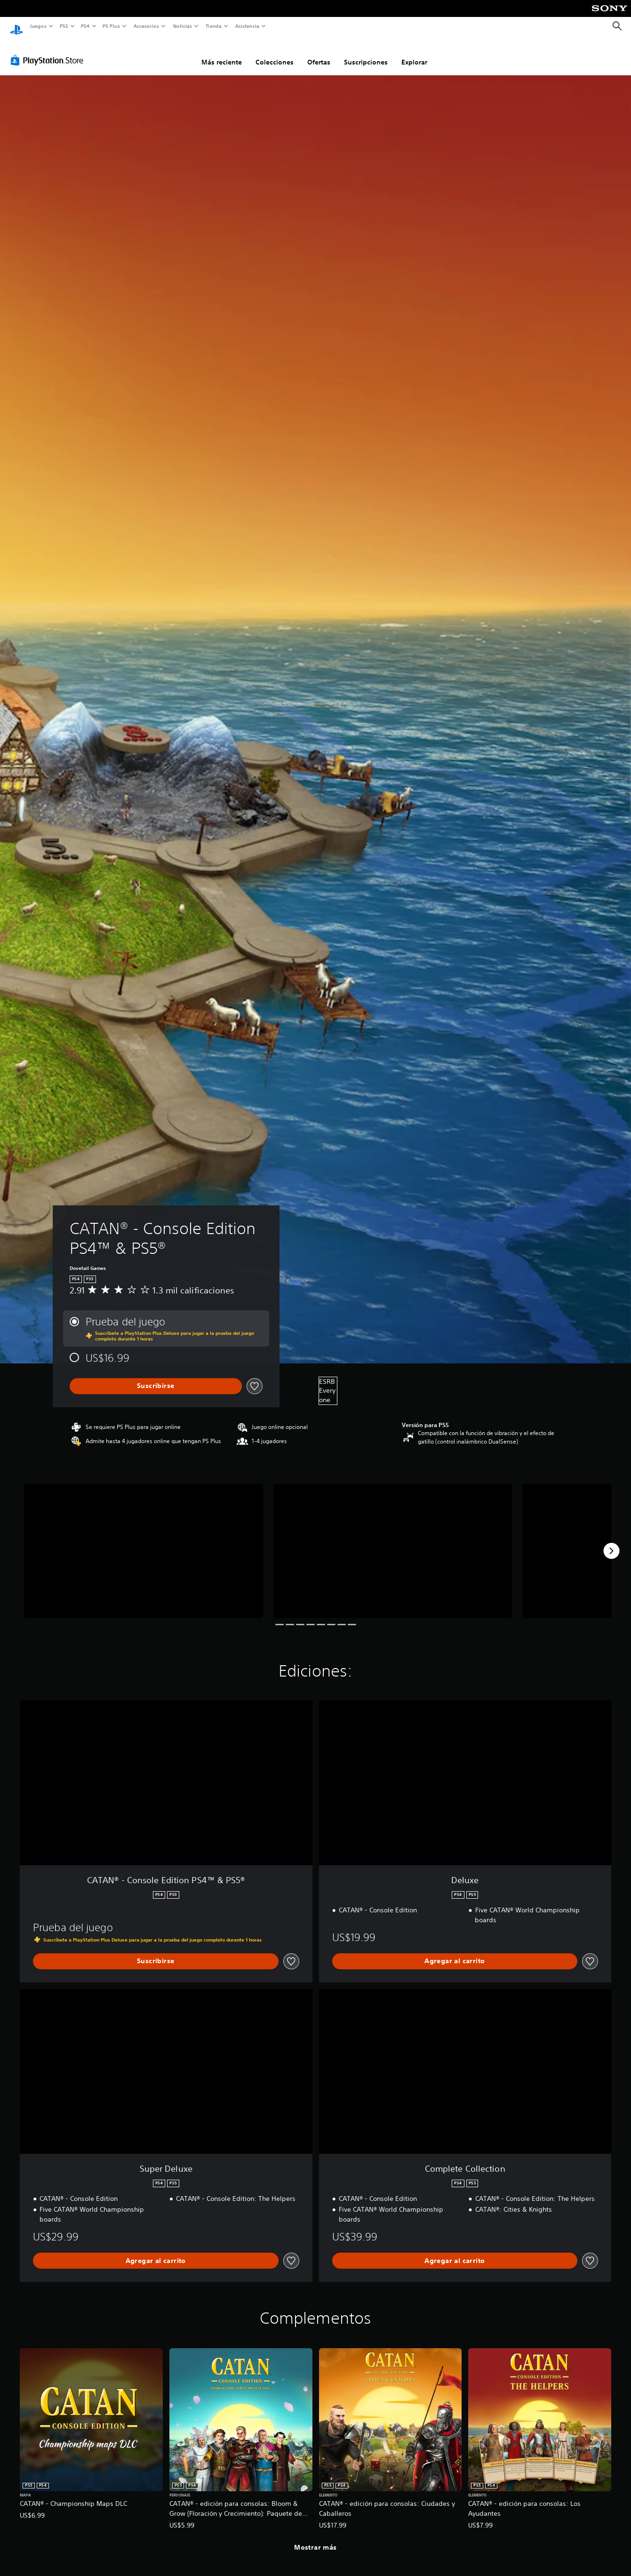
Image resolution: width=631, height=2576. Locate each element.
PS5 (64, 26)
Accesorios (146, 26)
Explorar (414, 53)
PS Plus (111, 26)
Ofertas (318, 53)
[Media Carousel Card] (143, 1542)
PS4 (85, 26)
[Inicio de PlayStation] (16, 26)
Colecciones (275, 53)
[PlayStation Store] (49, 51)
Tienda (214, 26)
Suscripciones (366, 53)
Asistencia (247, 26)
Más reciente (221, 53)
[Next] (611, 1542)
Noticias (182, 26)
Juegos (38, 26)
